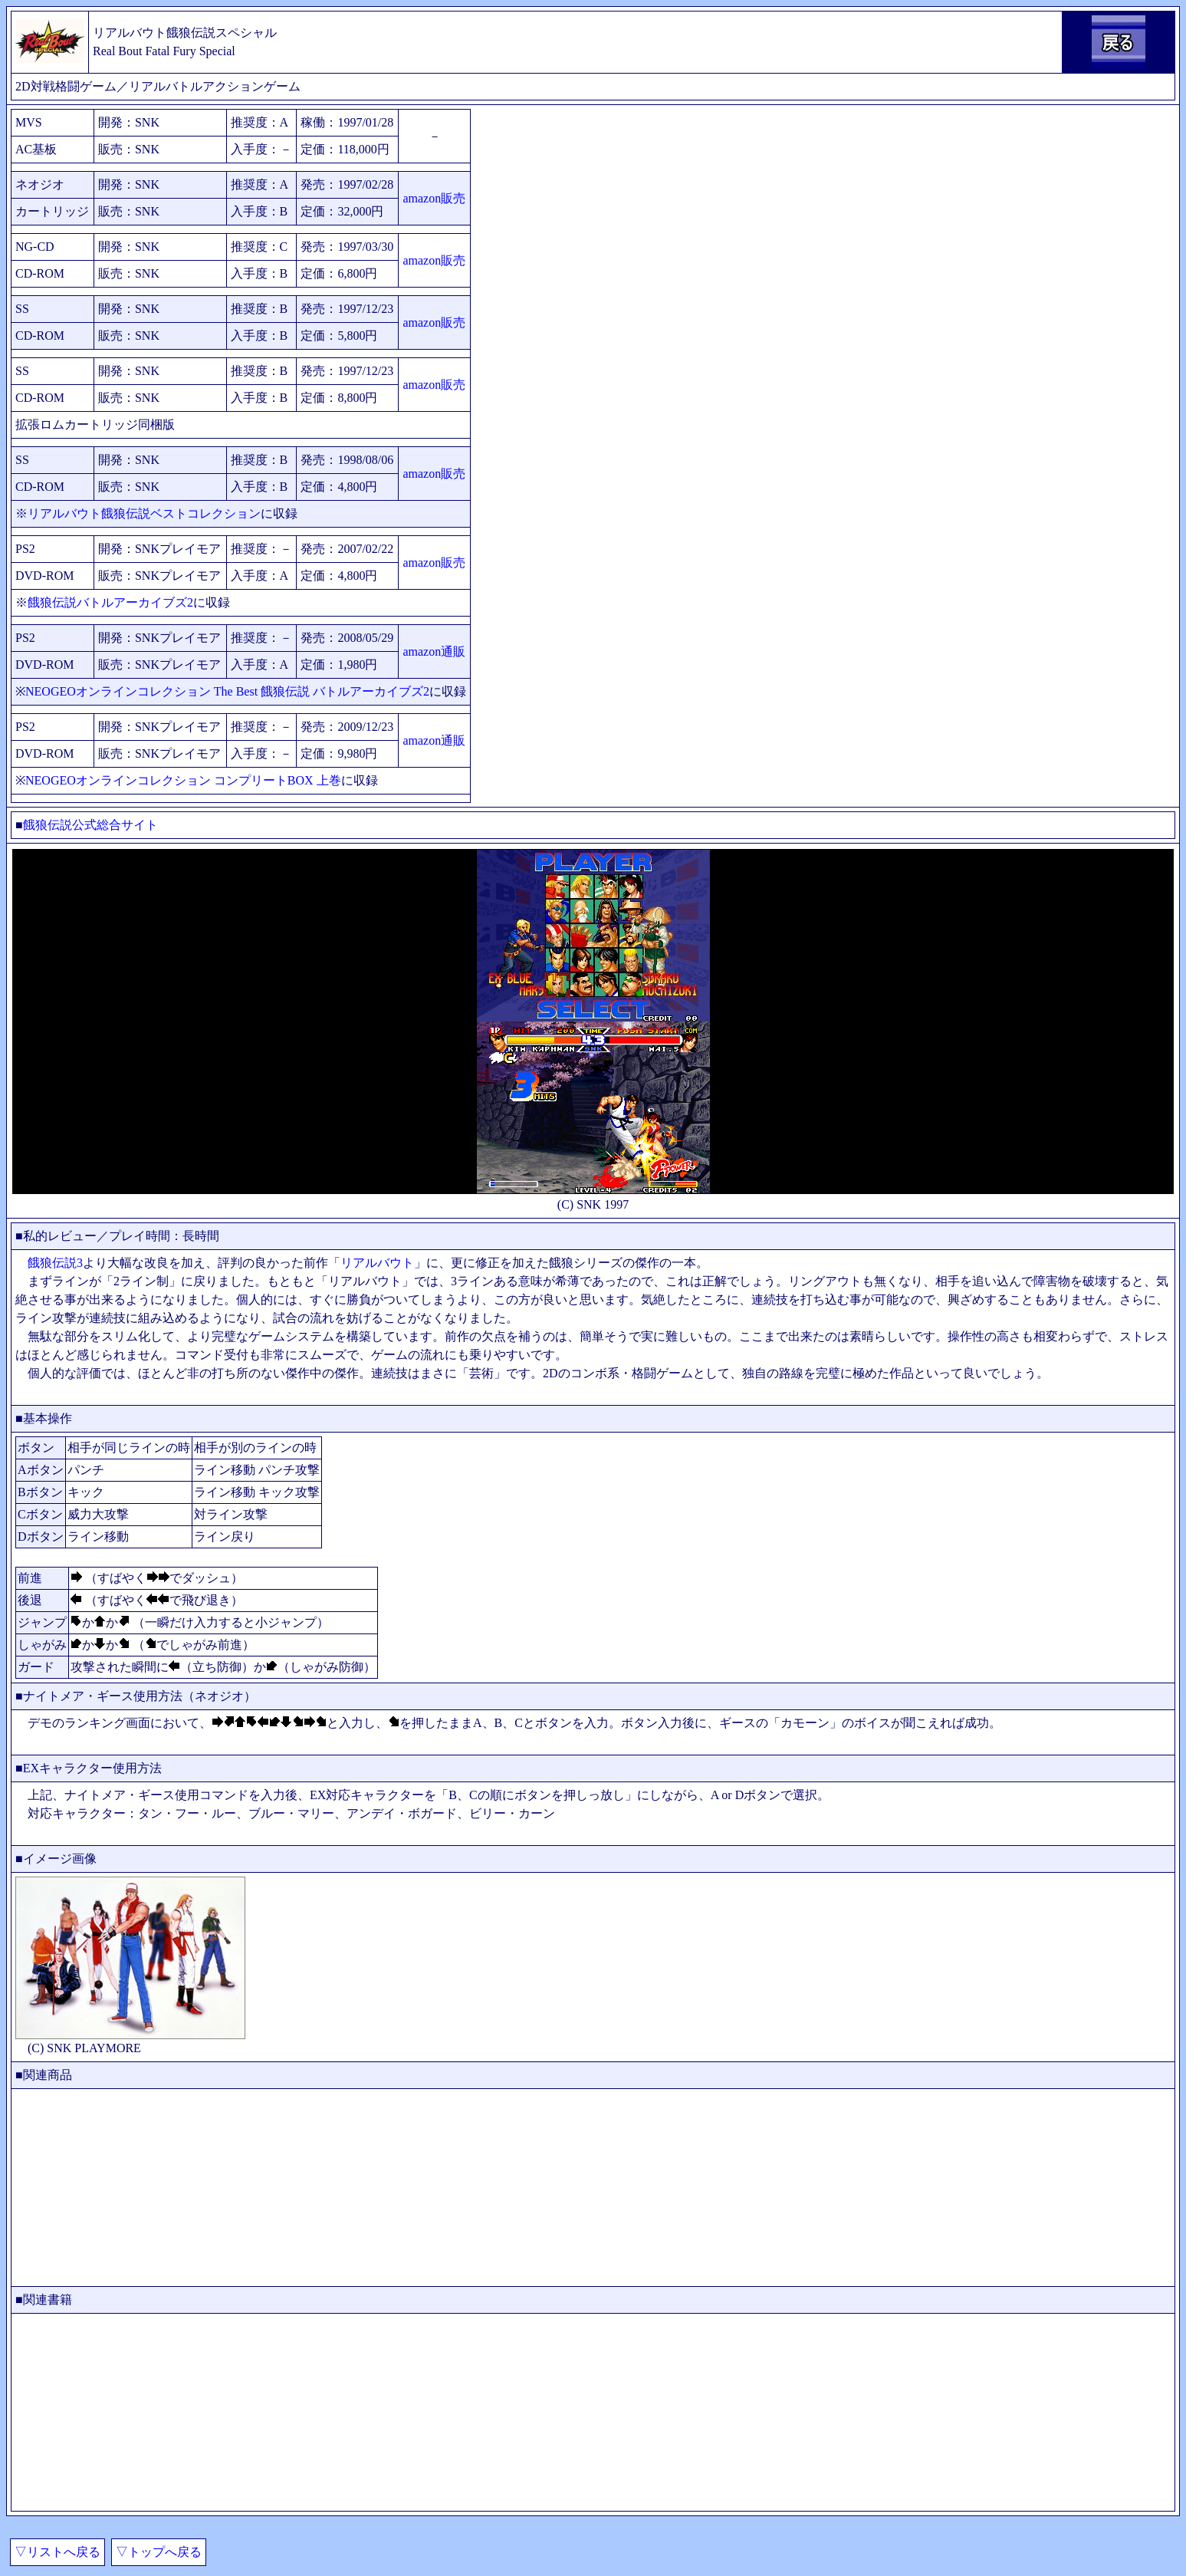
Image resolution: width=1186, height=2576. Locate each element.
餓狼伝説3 (55, 1262)
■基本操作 (43, 1418)
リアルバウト (377, 1262)
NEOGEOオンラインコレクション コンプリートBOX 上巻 (183, 780)
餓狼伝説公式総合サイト (90, 824)
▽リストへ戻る (57, 2551)
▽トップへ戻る (159, 2551)
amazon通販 (433, 651)
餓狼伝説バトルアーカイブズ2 (110, 602)
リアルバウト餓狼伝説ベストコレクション (144, 513)
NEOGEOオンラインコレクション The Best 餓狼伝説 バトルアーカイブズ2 (227, 691)
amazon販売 (433, 198)
